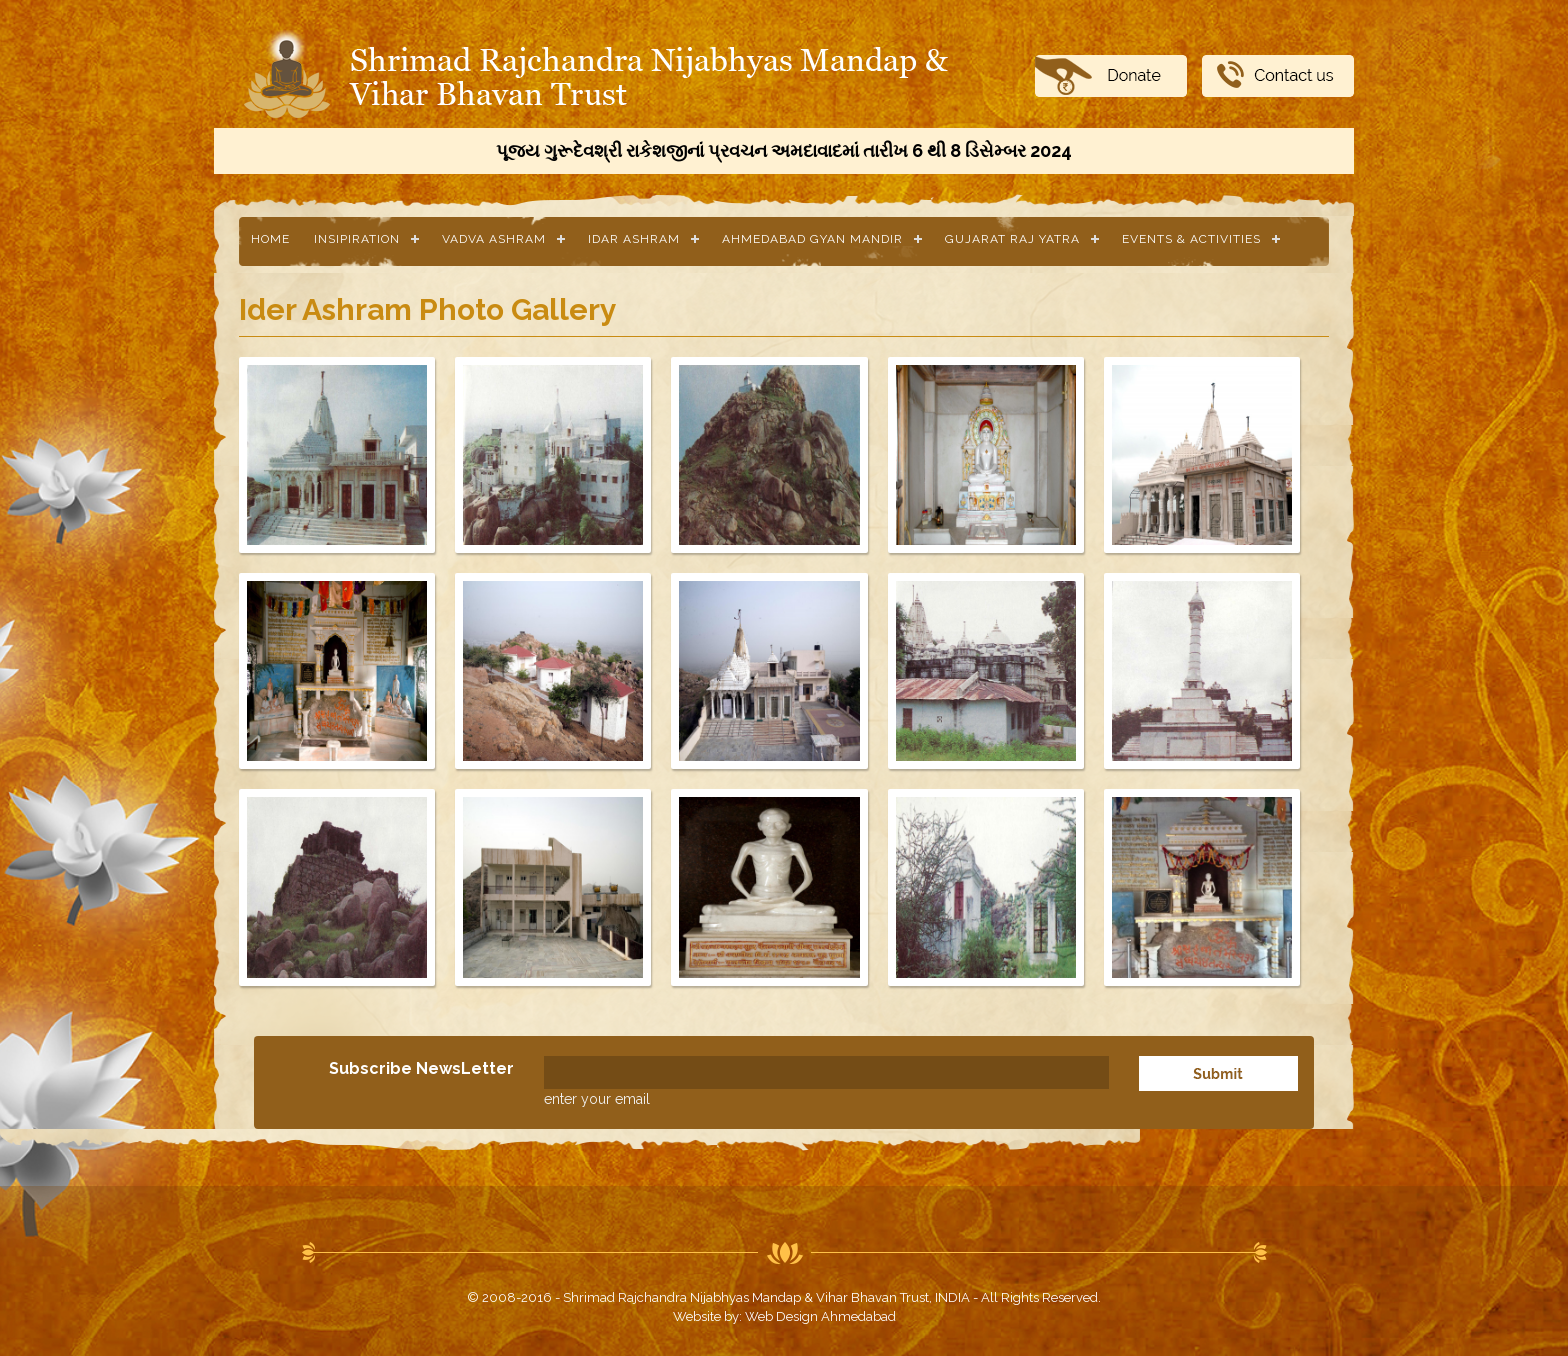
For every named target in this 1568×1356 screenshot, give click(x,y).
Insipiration (357, 239)
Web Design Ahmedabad (820, 1316)
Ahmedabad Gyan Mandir (812, 239)
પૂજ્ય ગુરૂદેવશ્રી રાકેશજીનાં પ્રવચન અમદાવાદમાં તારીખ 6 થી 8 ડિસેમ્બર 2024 (784, 150)
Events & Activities (1191, 239)
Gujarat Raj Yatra (1012, 239)
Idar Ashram (634, 239)
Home (270, 239)
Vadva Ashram (494, 239)
